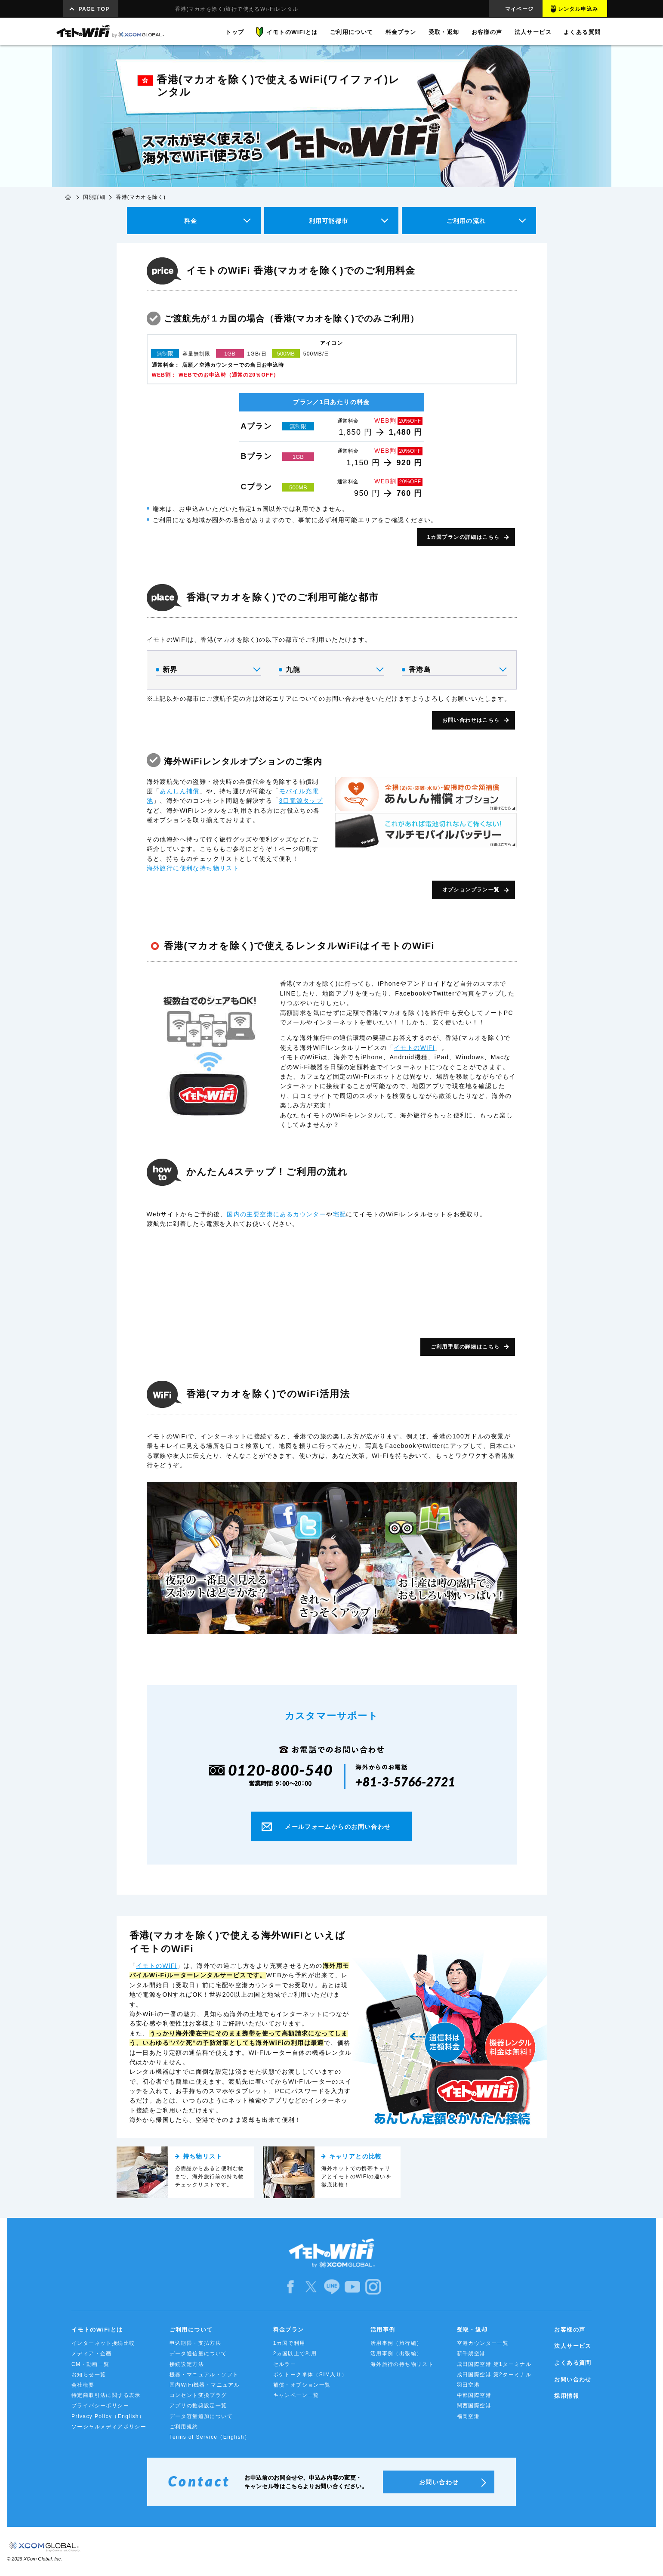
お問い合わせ (572, 2379)
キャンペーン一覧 (296, 2395)
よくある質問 (572, 2363)
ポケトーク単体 (310, 2375)
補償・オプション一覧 (302, 2385)
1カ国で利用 (289, 2343)
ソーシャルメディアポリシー (108, 2427)
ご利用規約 (184, 2427)
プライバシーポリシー (100, 2406)
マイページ (519, 9)
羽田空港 (468, 2385)
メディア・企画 (91, 2353)
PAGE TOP (94, 9)
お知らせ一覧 (88, 2375)
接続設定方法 (187, 2364)
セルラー (284, 2364)
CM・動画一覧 (90, 2364)
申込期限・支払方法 (196, 2343)
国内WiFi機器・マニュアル (205, 2385)
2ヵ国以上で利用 (295, 2353)
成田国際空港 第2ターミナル (494, 2375)
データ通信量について (198, 2353)
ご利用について (191, 2329)
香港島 (454, 669)
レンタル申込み (578, 9)
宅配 (339, 1214)
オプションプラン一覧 (471, 890)
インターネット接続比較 (103, 2343)
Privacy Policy (108, 2416)
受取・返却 (472, 2329)
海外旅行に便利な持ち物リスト (193, 868)
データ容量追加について (201, 2416)
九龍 (330, 669)
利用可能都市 (328, 220)
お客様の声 (569, 2329)
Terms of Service (210, 2437)
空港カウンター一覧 (483, 2343)
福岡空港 (468, 2416)
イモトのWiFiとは (97, 2329)
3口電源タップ (301, 800)
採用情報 (566, 2396)
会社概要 (83, 2385)
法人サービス (572, 2346)
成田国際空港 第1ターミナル (494, 2364)
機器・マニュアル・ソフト (204, 2375)
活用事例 (382, 2329)
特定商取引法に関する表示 (106, 2395)
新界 (207, 669)
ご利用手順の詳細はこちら (465, 1347)
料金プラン (288, 2329)
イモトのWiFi (414, 1047)
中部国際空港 (474, 2395)
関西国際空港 (474, 2406)
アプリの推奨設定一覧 (198, 2406)
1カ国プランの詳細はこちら (463, 537)
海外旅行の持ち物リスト (402, 2364)
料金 (190, 220)
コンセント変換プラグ (198, 2395)
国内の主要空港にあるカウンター (276, 1214)
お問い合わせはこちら (471, 720)
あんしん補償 (179, 791)
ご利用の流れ (466, 220)
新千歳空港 (471, 2353)
